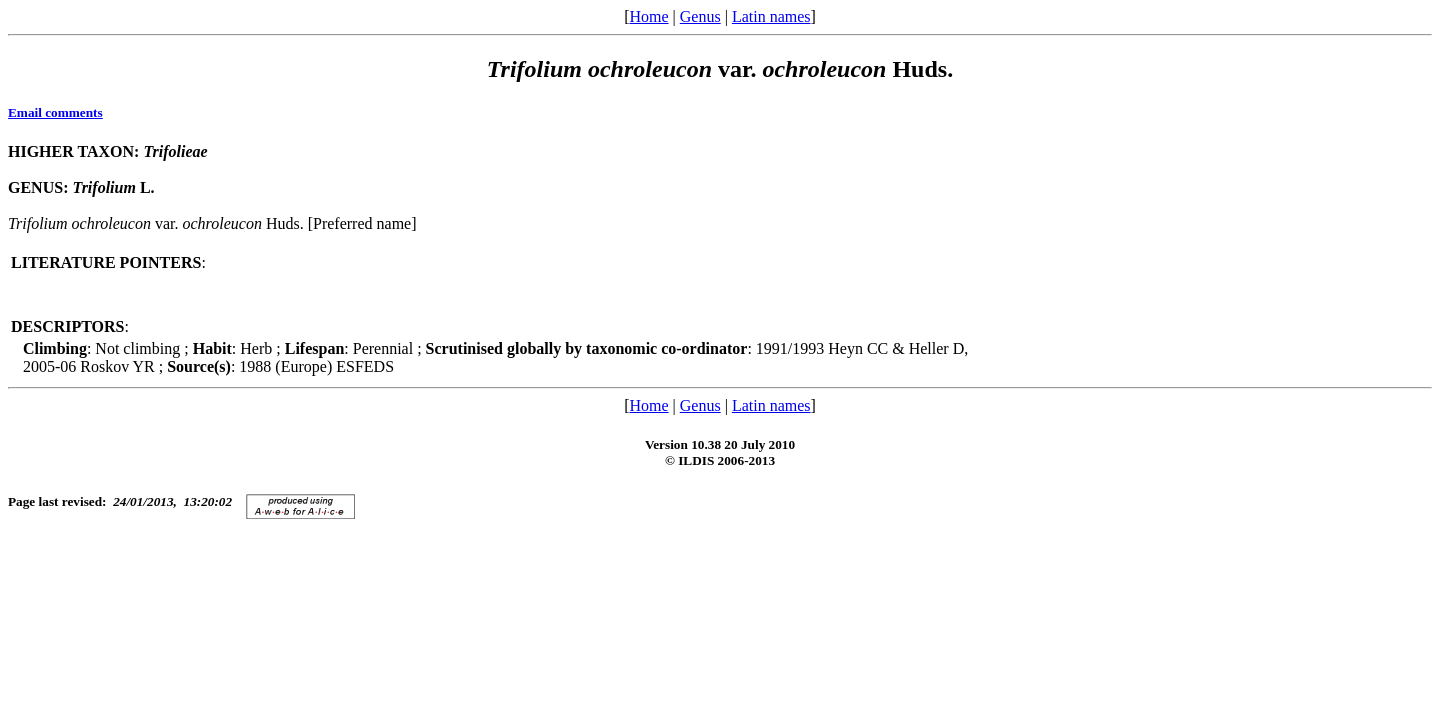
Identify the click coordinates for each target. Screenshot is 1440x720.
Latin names (771, 16)
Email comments (55, 112)
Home (648, 16)
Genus (700, 16)
